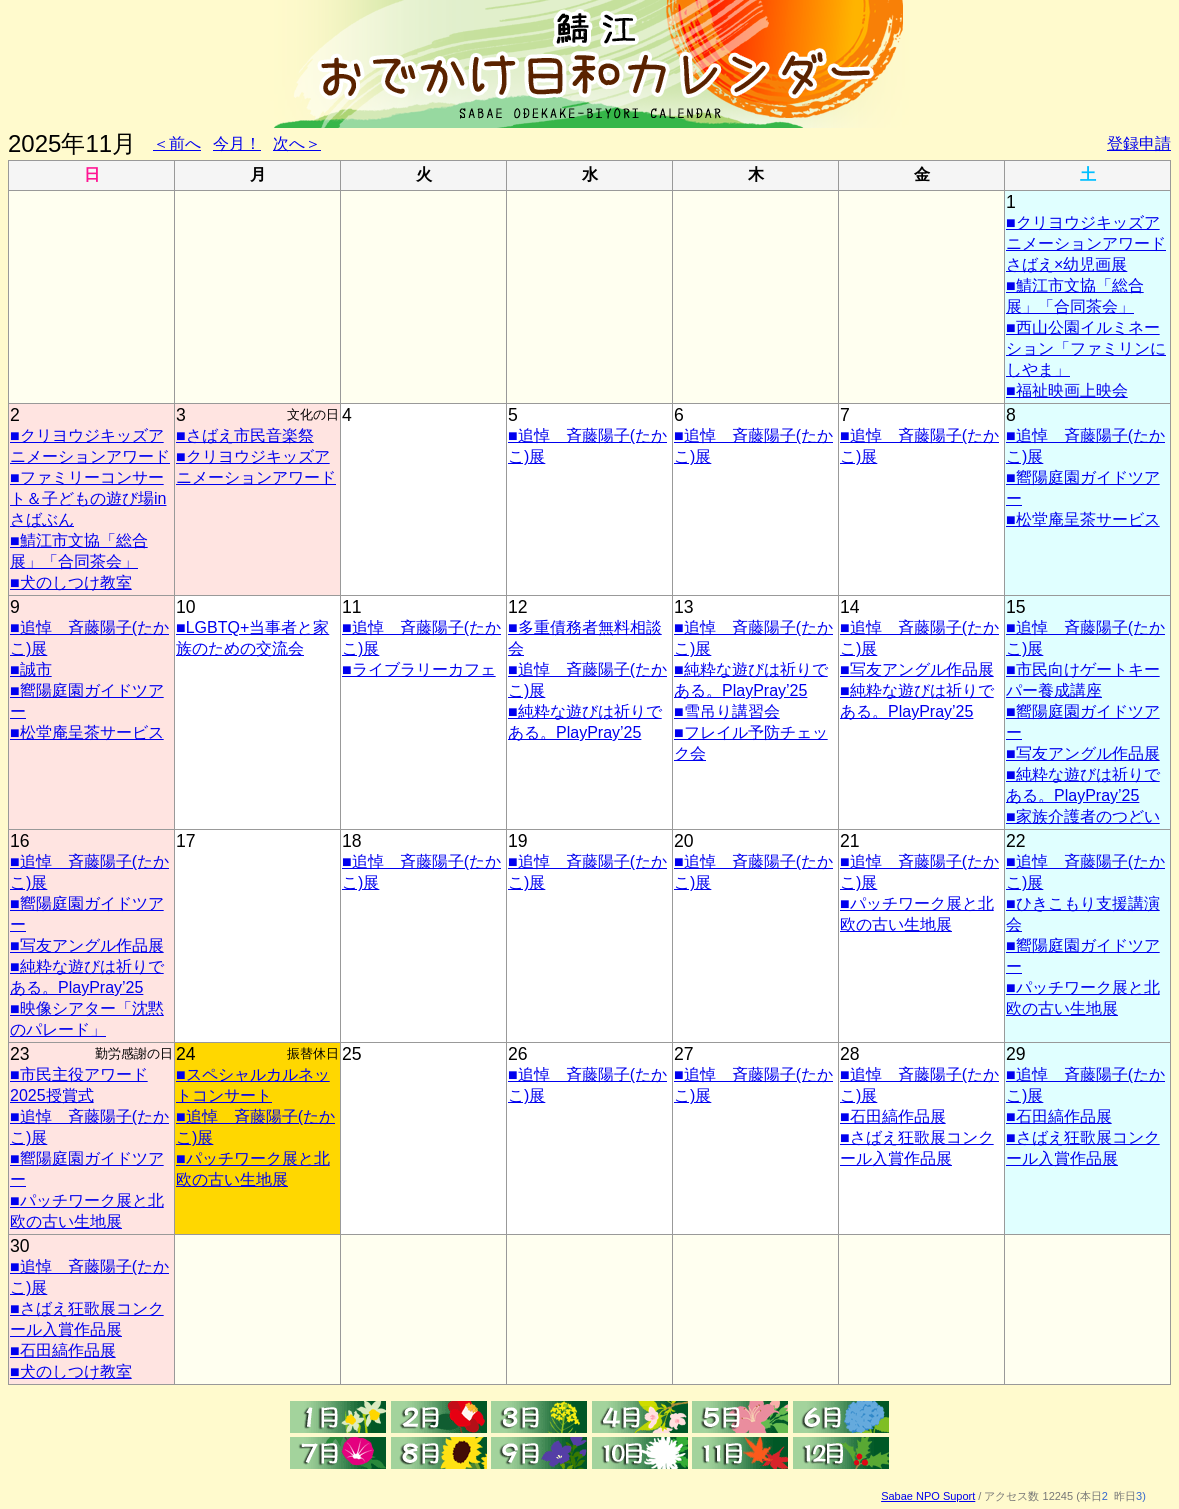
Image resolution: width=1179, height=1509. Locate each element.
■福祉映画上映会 (1067, 390)
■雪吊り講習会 (727, 711)
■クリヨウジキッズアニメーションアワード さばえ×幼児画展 (1086, 243)
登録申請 (1139, 143)
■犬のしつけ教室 (71, 582)
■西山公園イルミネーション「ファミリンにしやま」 (1086, 348)
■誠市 (31, 669)
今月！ (237, 143)
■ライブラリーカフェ (419, 669)
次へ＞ (297, 143)
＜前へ (177, 143)
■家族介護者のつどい (1083, 816)
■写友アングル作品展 (917, 669)
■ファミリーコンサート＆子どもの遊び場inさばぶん (88, 498)
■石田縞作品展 (893, 1116)
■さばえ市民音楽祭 (245, 435)
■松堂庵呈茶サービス (1083, 519)
